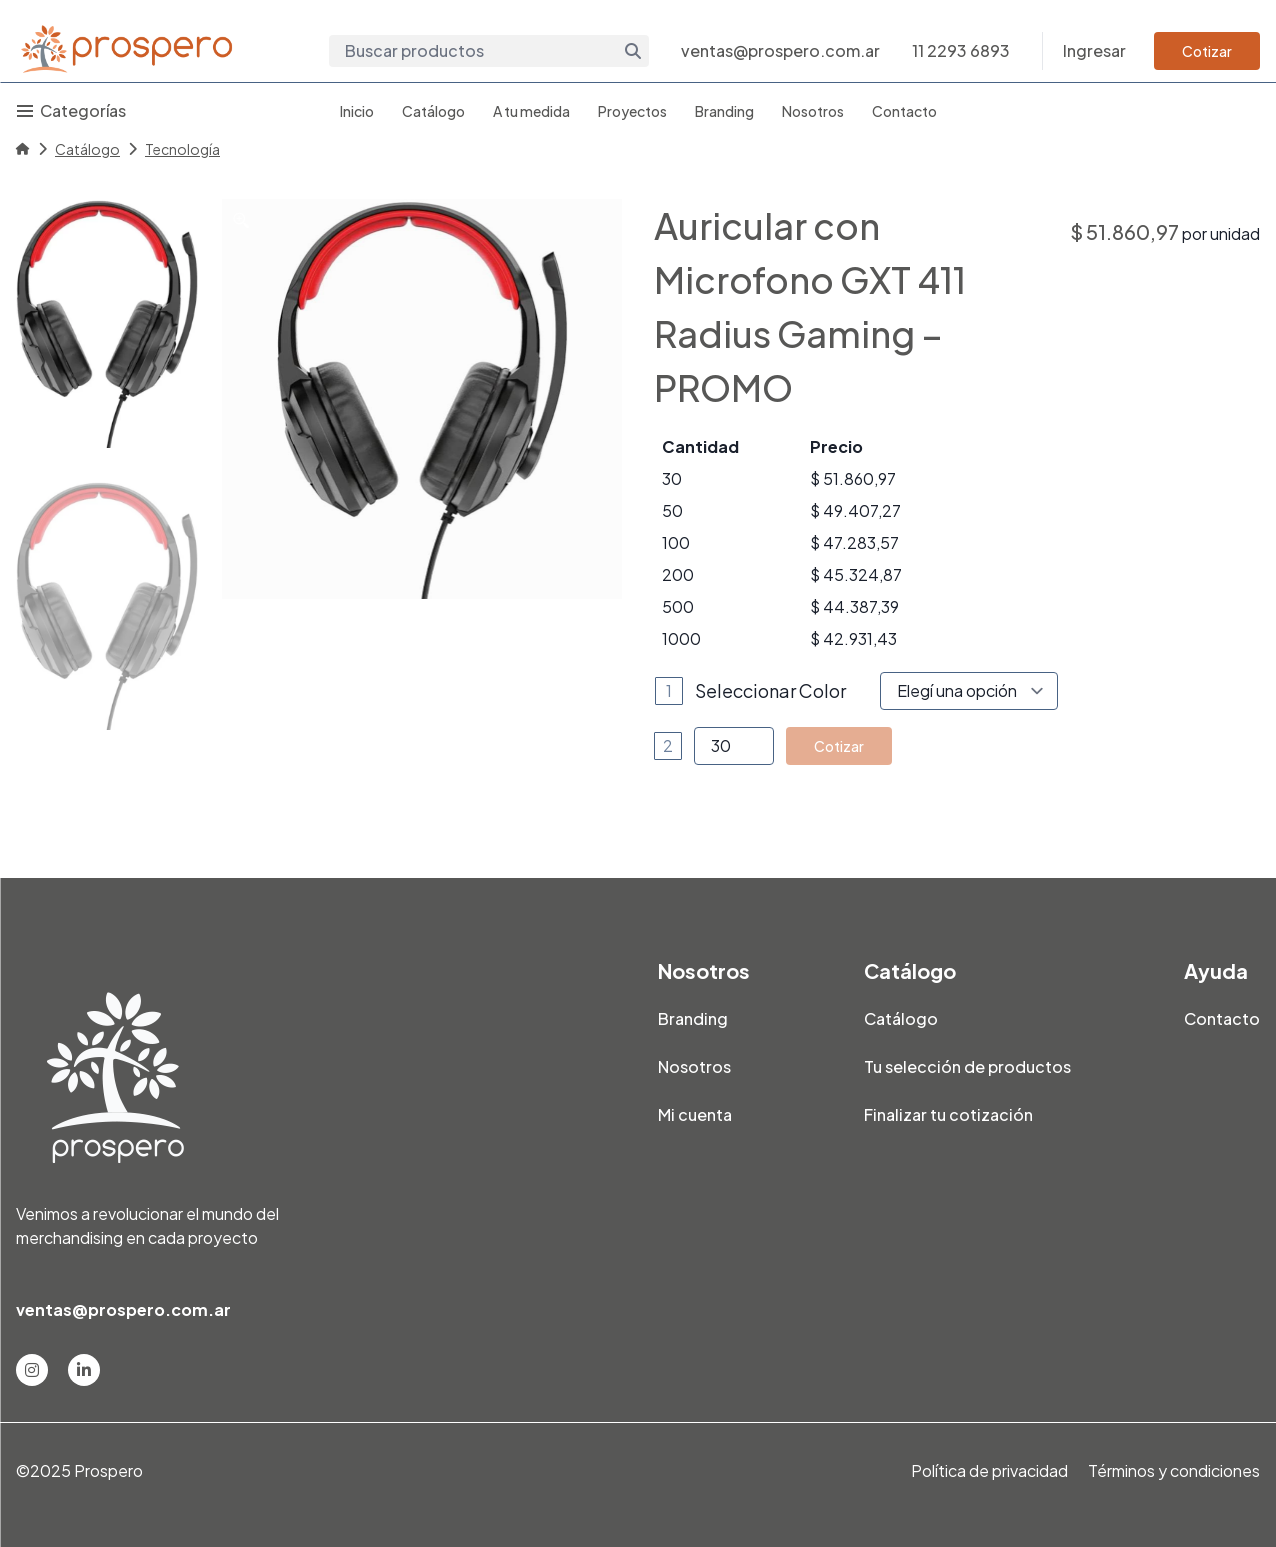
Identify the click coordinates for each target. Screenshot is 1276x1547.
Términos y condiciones (1174, 1470)
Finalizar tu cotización (948, 1114)
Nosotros (813, 111)
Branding (724, 111)
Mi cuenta (695, 1114)
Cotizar (1207, 51)
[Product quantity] (734, 746)
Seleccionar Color (770, 690)
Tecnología (182, 149)
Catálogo (433, 111)
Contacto (904, 111)
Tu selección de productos (967, 1066)
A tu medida (531, 111)
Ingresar (1094, 50)
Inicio (357, 111)
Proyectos (632, 111)
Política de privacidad (989, 1470)
